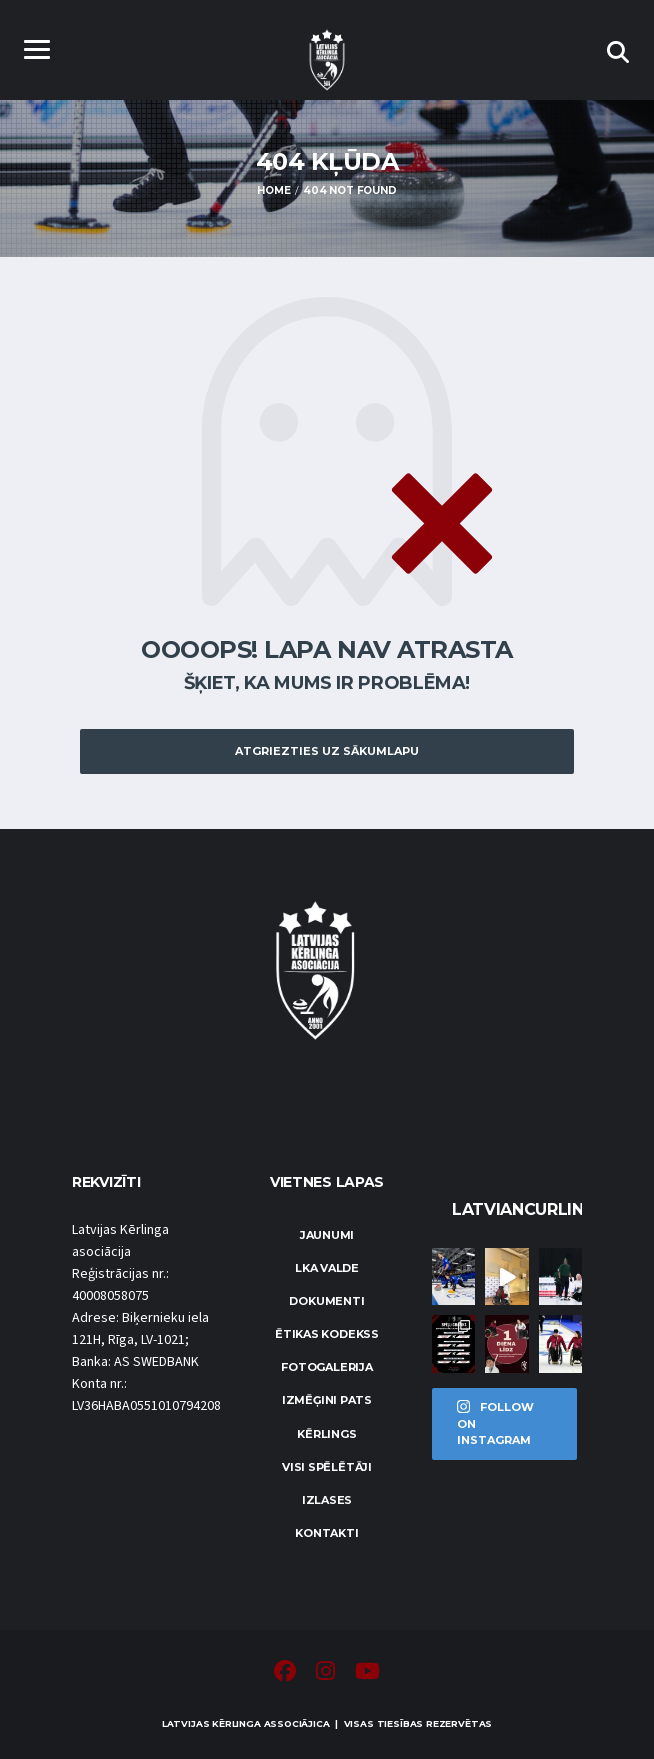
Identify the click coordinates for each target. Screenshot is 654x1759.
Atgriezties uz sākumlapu (327, 751)
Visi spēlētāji (327, 1467)
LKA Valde (327, 1268)
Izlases (327, 1500)
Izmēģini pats (327, 1400)
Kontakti (326, 1533)
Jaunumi (327, 1235)
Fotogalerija (326, 1367)
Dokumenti (326, 1301)
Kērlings (326, 1434)
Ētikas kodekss (327, 1334)
